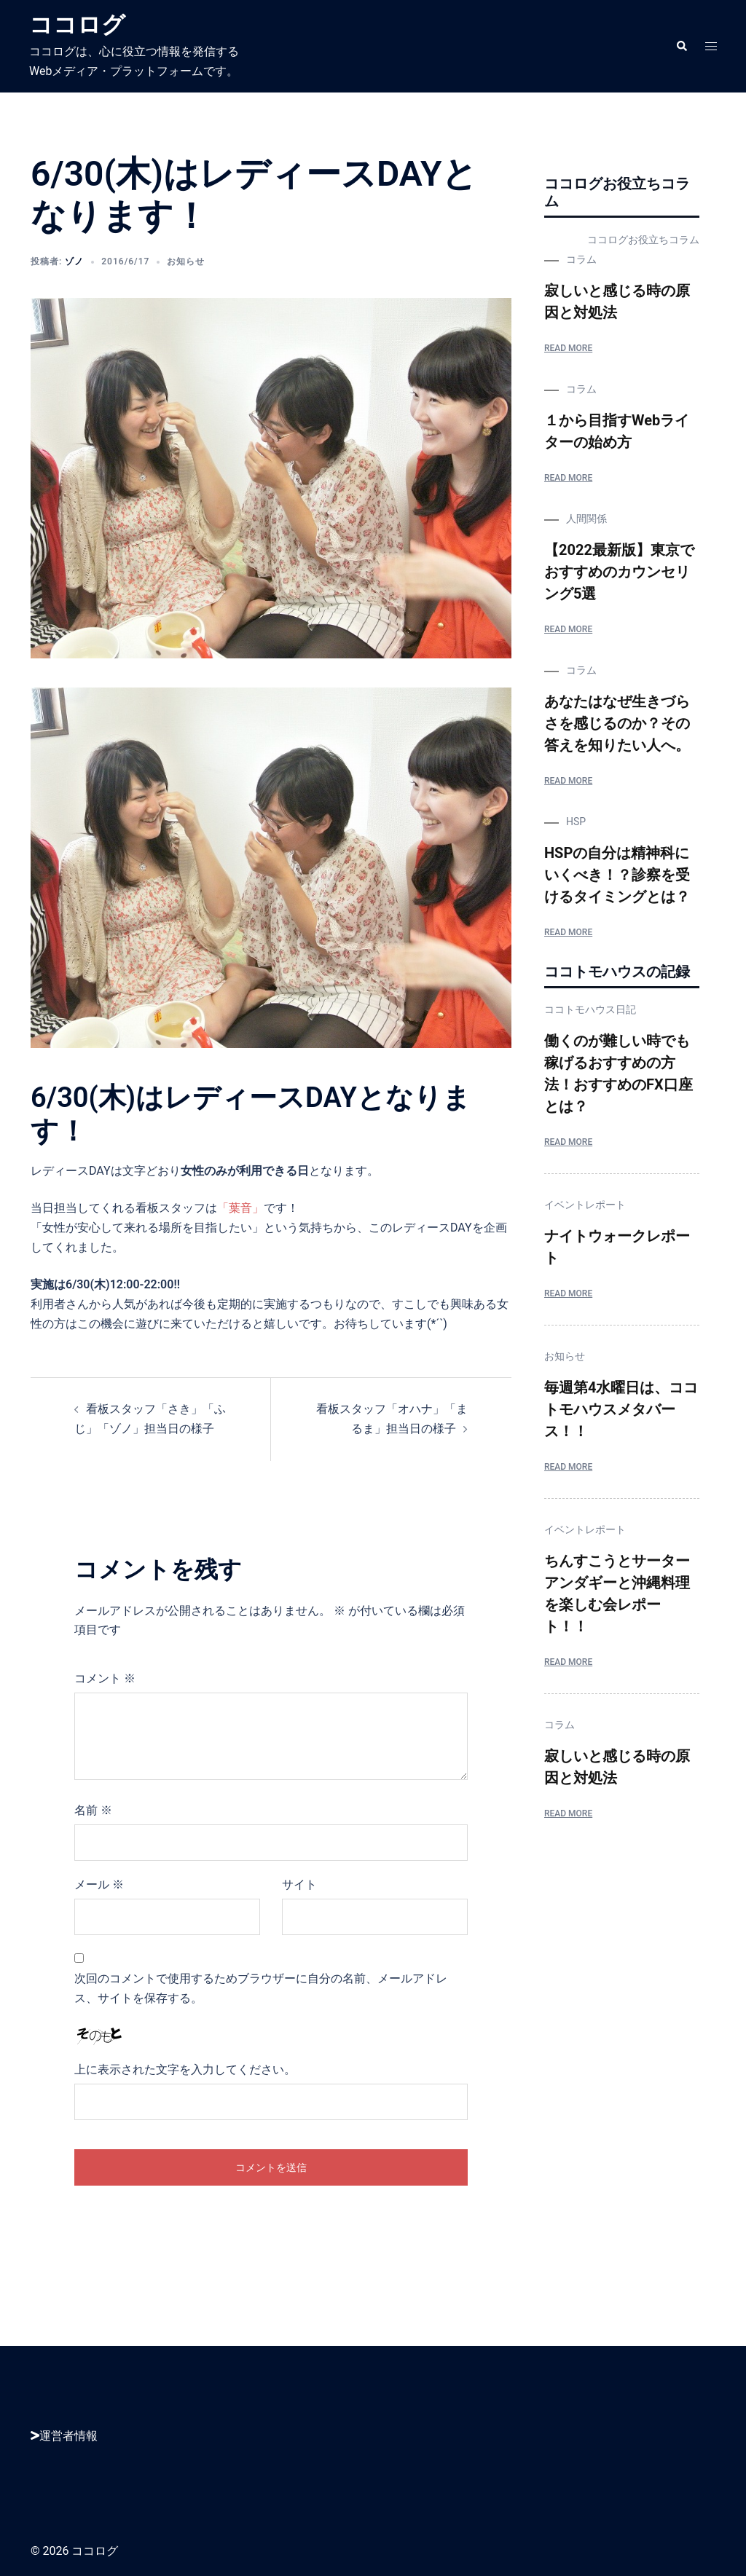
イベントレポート (585, 1204)
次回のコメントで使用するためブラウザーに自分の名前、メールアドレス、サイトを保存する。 (260, 1988)
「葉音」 (240, 1208)
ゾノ (74, 261)
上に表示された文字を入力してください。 (185, 2069)
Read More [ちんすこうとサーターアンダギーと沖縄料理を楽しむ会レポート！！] (568, 1662)
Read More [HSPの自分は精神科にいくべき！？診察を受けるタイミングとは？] (568, 932)
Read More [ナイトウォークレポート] (568, 1293)
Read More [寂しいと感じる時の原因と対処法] (568, 348)
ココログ (77, 25)
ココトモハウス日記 (590, 1009)
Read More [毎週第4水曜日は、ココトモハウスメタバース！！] (568, 1467)
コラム (581, 259)
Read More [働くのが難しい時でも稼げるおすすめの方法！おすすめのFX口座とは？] (568, 1142)
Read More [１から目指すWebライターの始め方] (568, 478)
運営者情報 (64, 2436)
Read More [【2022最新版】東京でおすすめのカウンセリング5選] (568, 629)
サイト (299, 1884)
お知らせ (186, 261)
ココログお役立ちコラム (643, 239)
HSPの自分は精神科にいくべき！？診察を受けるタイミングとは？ (617, 874)
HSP (576, 821)
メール (99, 1884)
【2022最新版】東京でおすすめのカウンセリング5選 (619, 571)
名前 (93, 1810)
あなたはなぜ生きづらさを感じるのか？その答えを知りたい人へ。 (617, 723)
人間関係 (586, 518)
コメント (105, 1678)
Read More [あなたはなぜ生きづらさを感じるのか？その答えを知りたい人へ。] (568, 781)
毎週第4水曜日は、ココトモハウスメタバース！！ (621, 1409)
